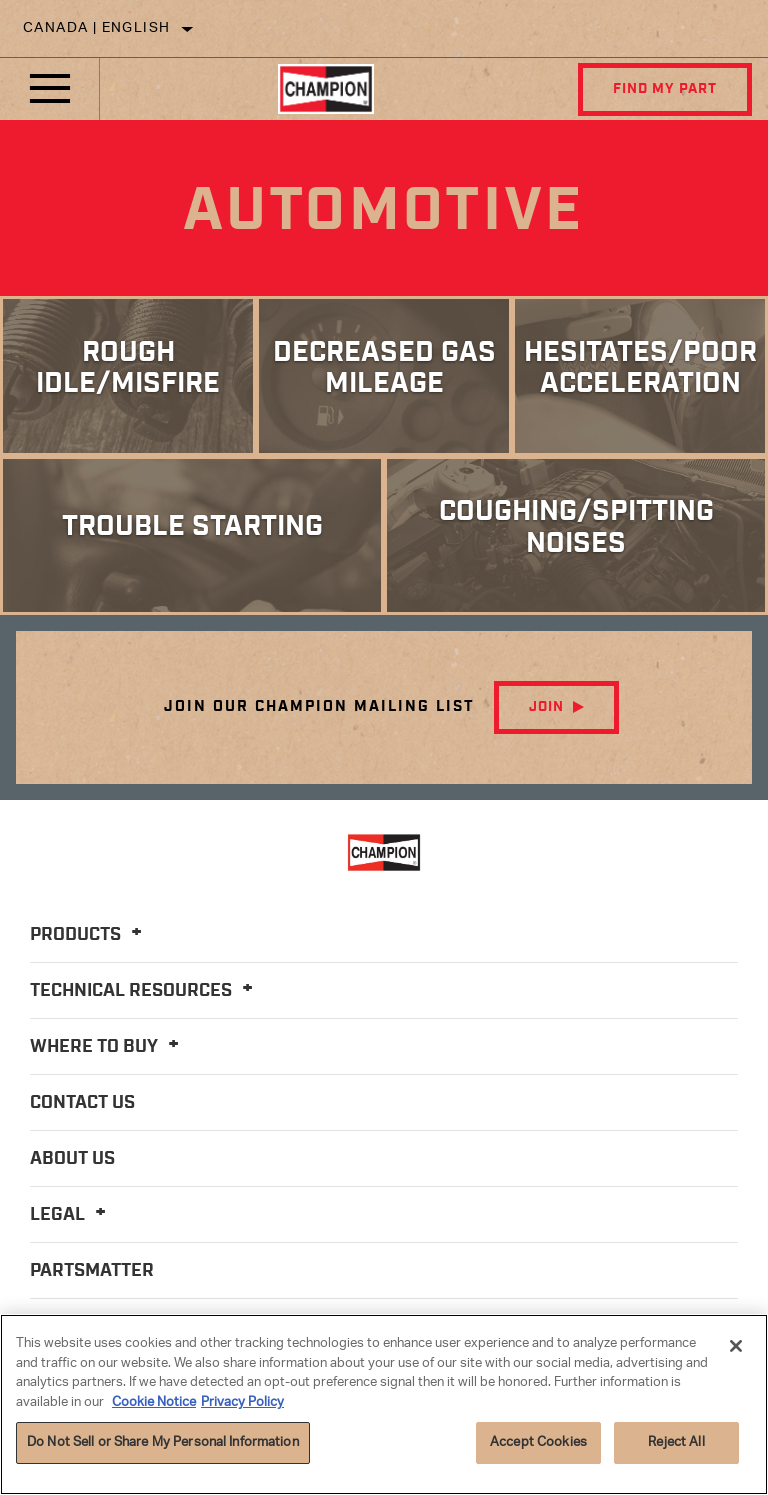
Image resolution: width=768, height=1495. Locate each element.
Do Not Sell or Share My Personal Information (163, 1442)
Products (89, 935)
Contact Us (82, 1103)
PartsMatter (92, 1271)
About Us (72, 1159)
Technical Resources (144, 991)
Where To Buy (107, 1047)
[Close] (736, 1346)
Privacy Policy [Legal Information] (242, 1402)
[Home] (326, 89)
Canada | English (96, 28)
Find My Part (665, 89)
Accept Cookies (538, 1442)
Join (546, 707)
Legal (71, 1215)
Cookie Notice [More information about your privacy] (154, 1402)
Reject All (676, 1442)
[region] (384, 1404)
